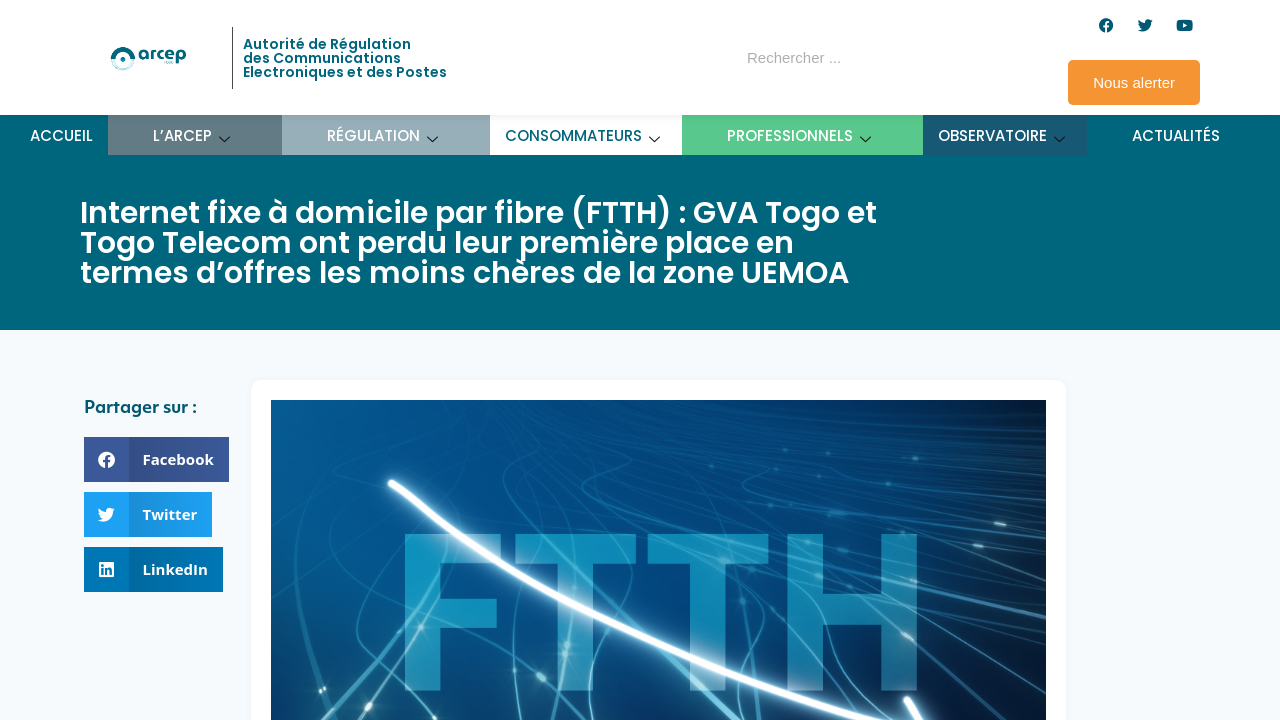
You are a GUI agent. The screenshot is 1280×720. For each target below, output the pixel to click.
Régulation (383, 135)
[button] (156, 459)
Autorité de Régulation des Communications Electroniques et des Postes (345, 58)
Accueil (61, 135)
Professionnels (799, 135)
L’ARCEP (192, 135)
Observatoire (1002, 135)
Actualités (1176, 135)
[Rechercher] (924, 58)
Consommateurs (583, 135)
